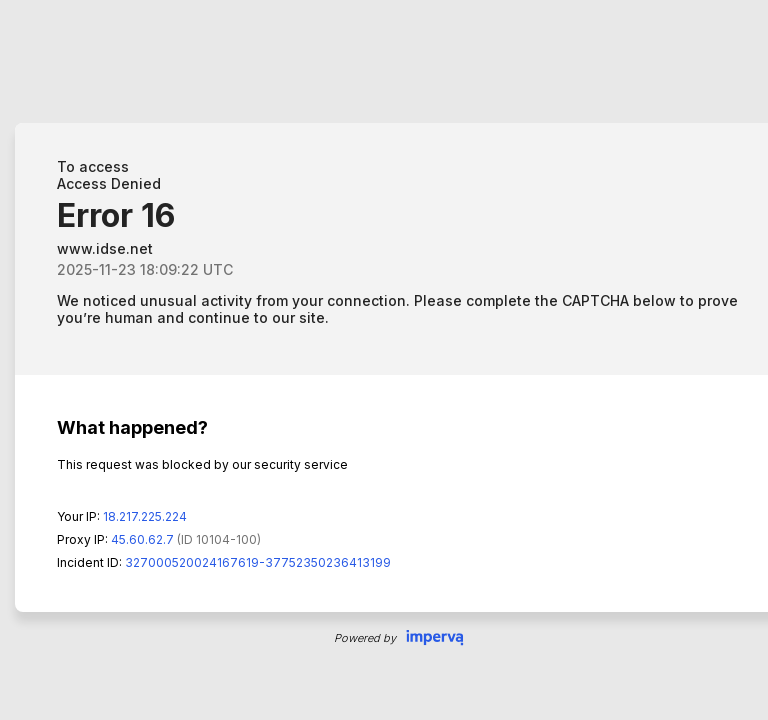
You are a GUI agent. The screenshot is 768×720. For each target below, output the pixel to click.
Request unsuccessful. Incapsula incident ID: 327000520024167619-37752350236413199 (384, 360)
